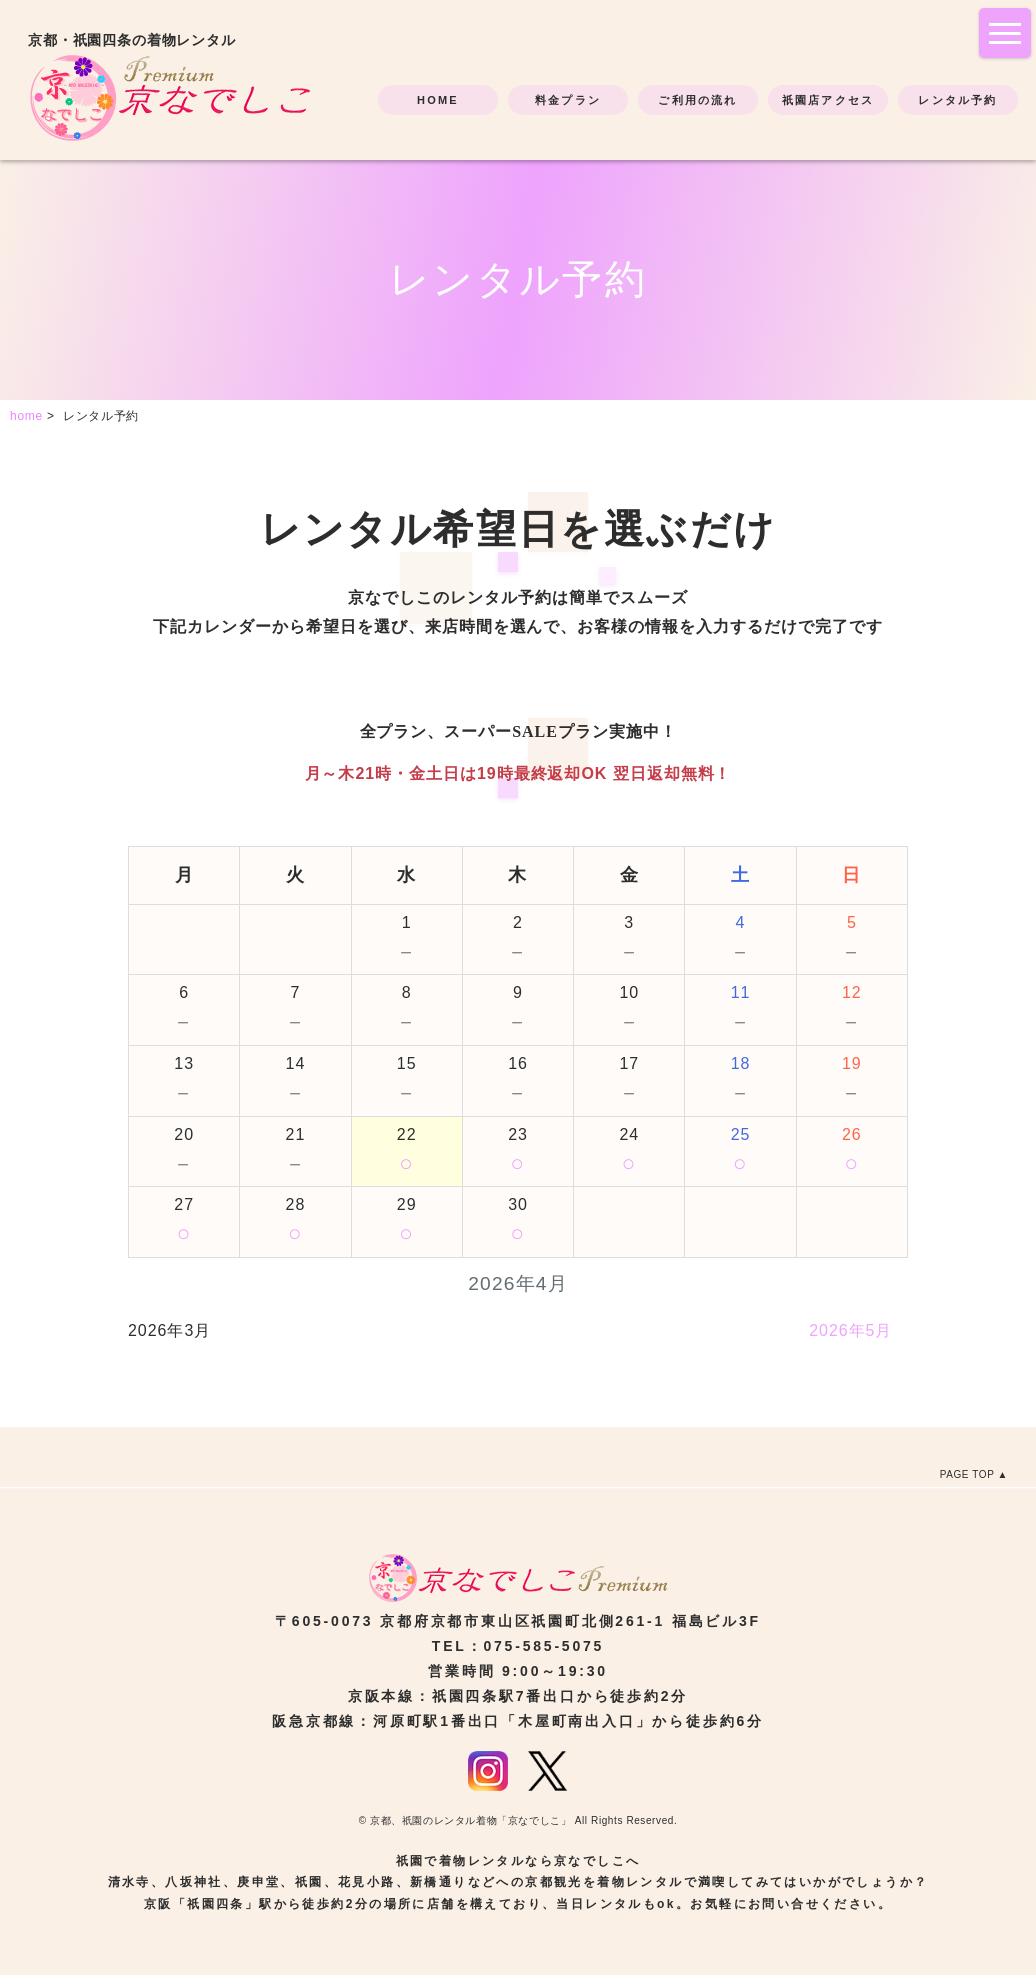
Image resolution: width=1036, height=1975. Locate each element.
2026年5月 (850, 1330)
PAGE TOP (967, 1474)
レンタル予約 (957, 100)
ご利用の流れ (697, 100)
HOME (438, 100)
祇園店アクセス (828, 100)
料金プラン (568, 100)
